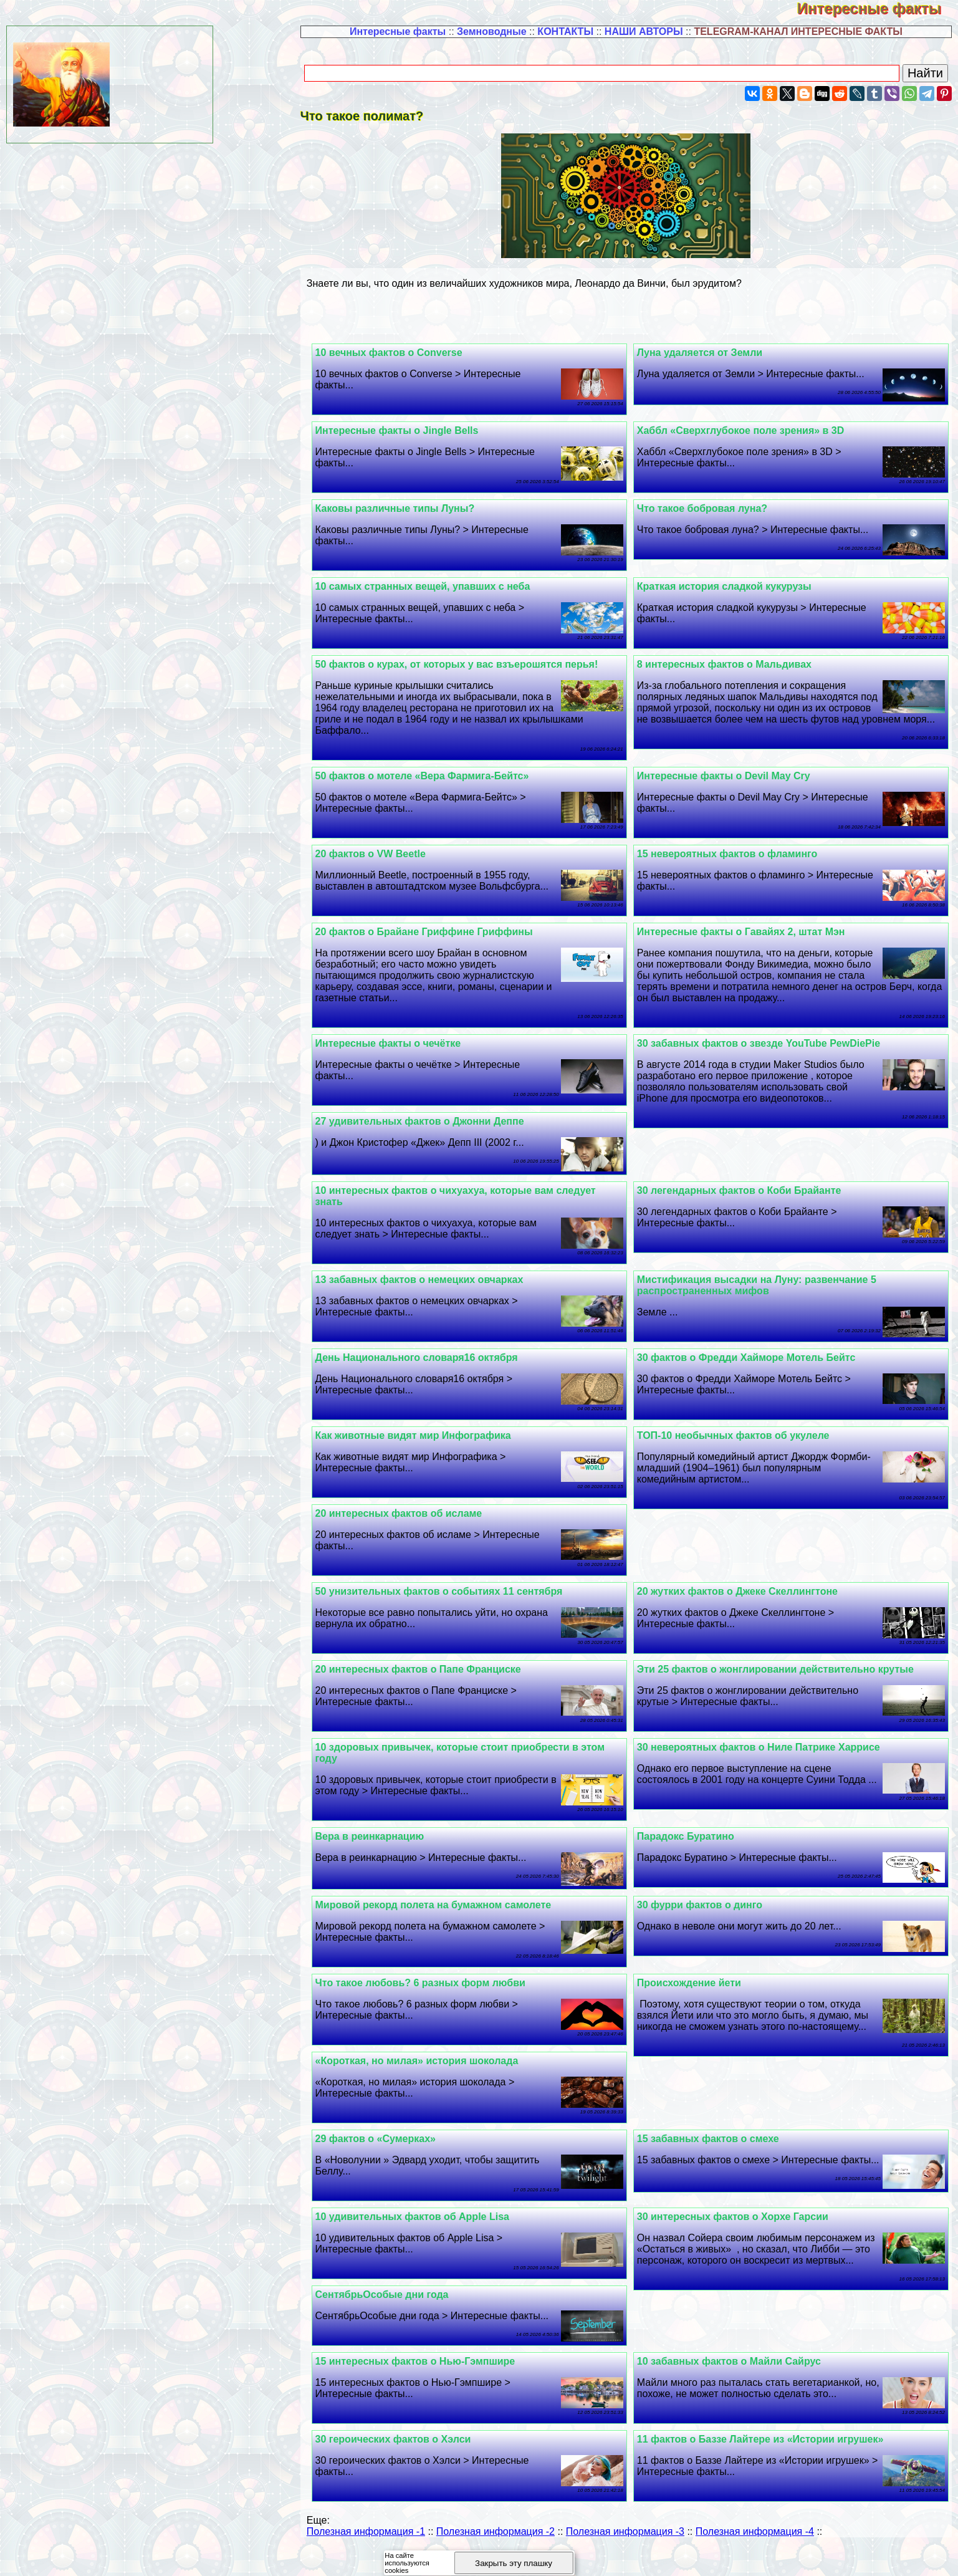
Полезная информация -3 (625, 2554)
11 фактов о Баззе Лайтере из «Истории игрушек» (771, 2461)
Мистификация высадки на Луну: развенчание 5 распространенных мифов (768, 1296)
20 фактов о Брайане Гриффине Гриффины (446, 943)
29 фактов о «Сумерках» (398, 2150)
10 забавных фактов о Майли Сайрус (740, 2383)
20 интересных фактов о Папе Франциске (441, 1680)
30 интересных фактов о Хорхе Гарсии (744, 2228)
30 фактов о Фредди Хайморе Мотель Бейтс (757, 1368)
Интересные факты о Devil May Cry (734, 776)
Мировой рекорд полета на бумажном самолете (456, 1916)
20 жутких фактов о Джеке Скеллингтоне (748, 1602)
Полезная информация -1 (366, 2554)
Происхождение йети (700, 1994)
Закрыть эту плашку (513, 2563)
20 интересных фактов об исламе (421, 1524)
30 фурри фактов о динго (711, 1916)
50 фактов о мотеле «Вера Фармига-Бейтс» (445, 776)
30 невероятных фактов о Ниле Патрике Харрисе (769, 1758)
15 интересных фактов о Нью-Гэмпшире (438, 2383)
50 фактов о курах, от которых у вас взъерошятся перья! (479, 664)
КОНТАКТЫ (565, 31)
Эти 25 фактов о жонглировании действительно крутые (786, 1680)
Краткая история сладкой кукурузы (735, 586)
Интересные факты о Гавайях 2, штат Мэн (752, 943)
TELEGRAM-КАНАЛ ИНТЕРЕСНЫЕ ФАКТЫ (798, 31)
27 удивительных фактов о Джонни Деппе (442, 1132)
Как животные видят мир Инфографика (436, 1446)
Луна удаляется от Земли (711, 352)
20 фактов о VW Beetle (393, 853)
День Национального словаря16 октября (439, 1368)
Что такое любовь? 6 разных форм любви (443, 1994)
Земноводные (492, 31)
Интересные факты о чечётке (411, 1054)
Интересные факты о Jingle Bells (419, 430)
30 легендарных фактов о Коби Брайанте (750, 1201)
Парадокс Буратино (696, 1847)
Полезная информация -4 (755, 2554)
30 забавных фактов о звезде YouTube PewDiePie (769, 1054)
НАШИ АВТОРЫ (644, 31)
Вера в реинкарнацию (392, 1847)
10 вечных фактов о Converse (411, 352)
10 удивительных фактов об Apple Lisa (435, 2228)
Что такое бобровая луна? (713, 508)
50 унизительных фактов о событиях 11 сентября (461, 1602)
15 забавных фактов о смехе (719, 2150)
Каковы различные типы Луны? (417, 508)
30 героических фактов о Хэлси (416, 2461)
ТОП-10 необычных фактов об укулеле (744, 1446)
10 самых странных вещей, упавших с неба (445, 586)
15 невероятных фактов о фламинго (738, 853)
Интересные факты (877, 8)
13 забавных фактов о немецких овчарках (442, 1291)
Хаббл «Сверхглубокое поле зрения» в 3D (752, 430)
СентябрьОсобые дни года (404, 2305)
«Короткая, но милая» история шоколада (439, 2072)
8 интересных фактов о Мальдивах (735, 664)
